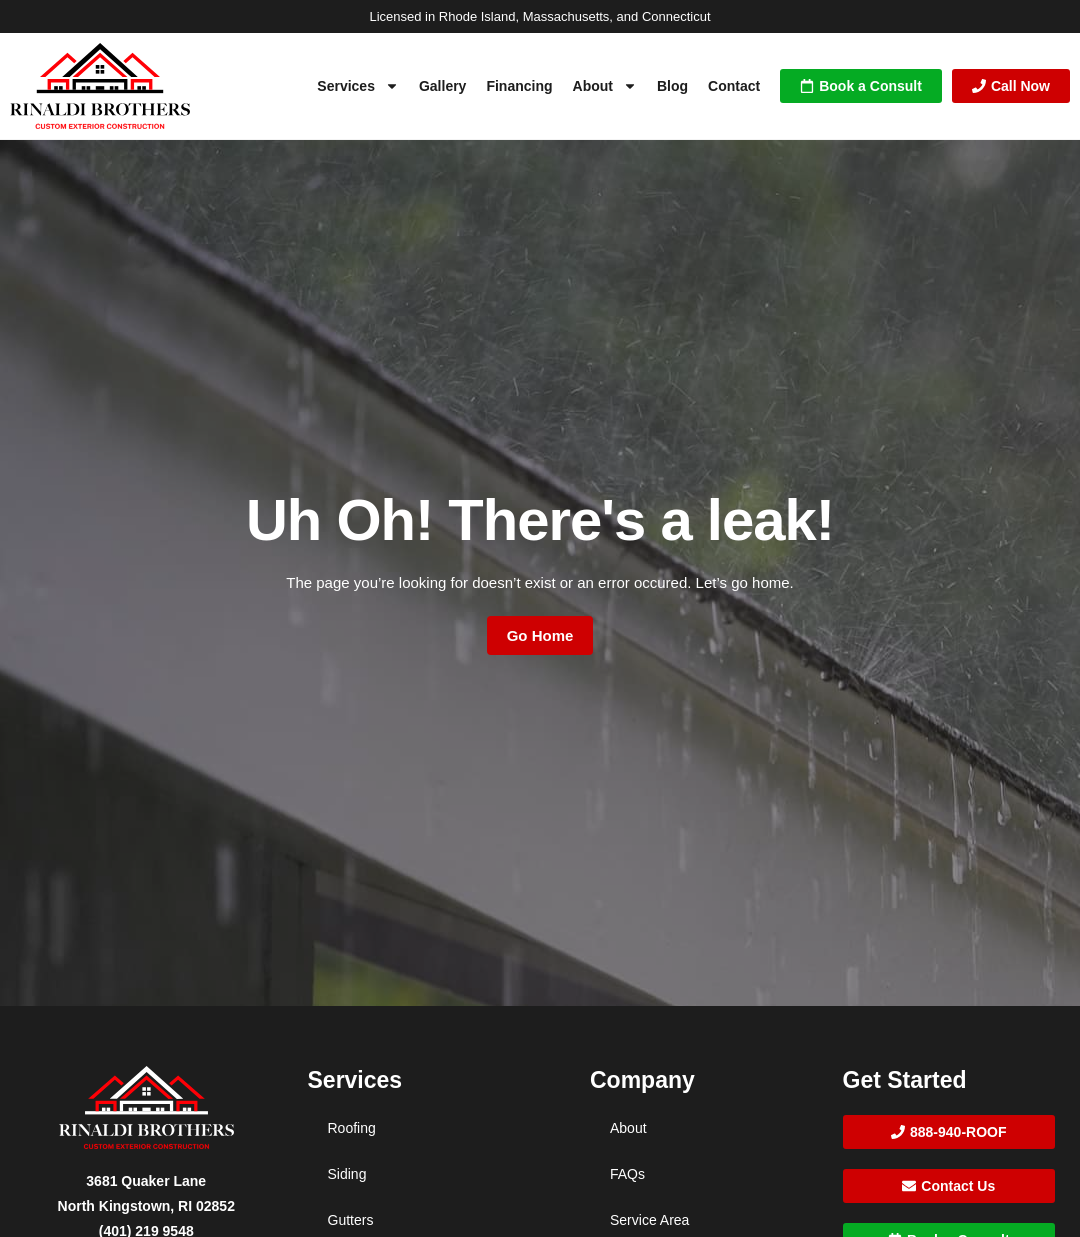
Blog (672, 86)
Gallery (442, 86)
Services (358, 86)
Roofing (352, 1128)
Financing (519, 86)
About (605, 86)
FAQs (627, 1174)
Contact (734, 86)
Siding (347, 1174)
